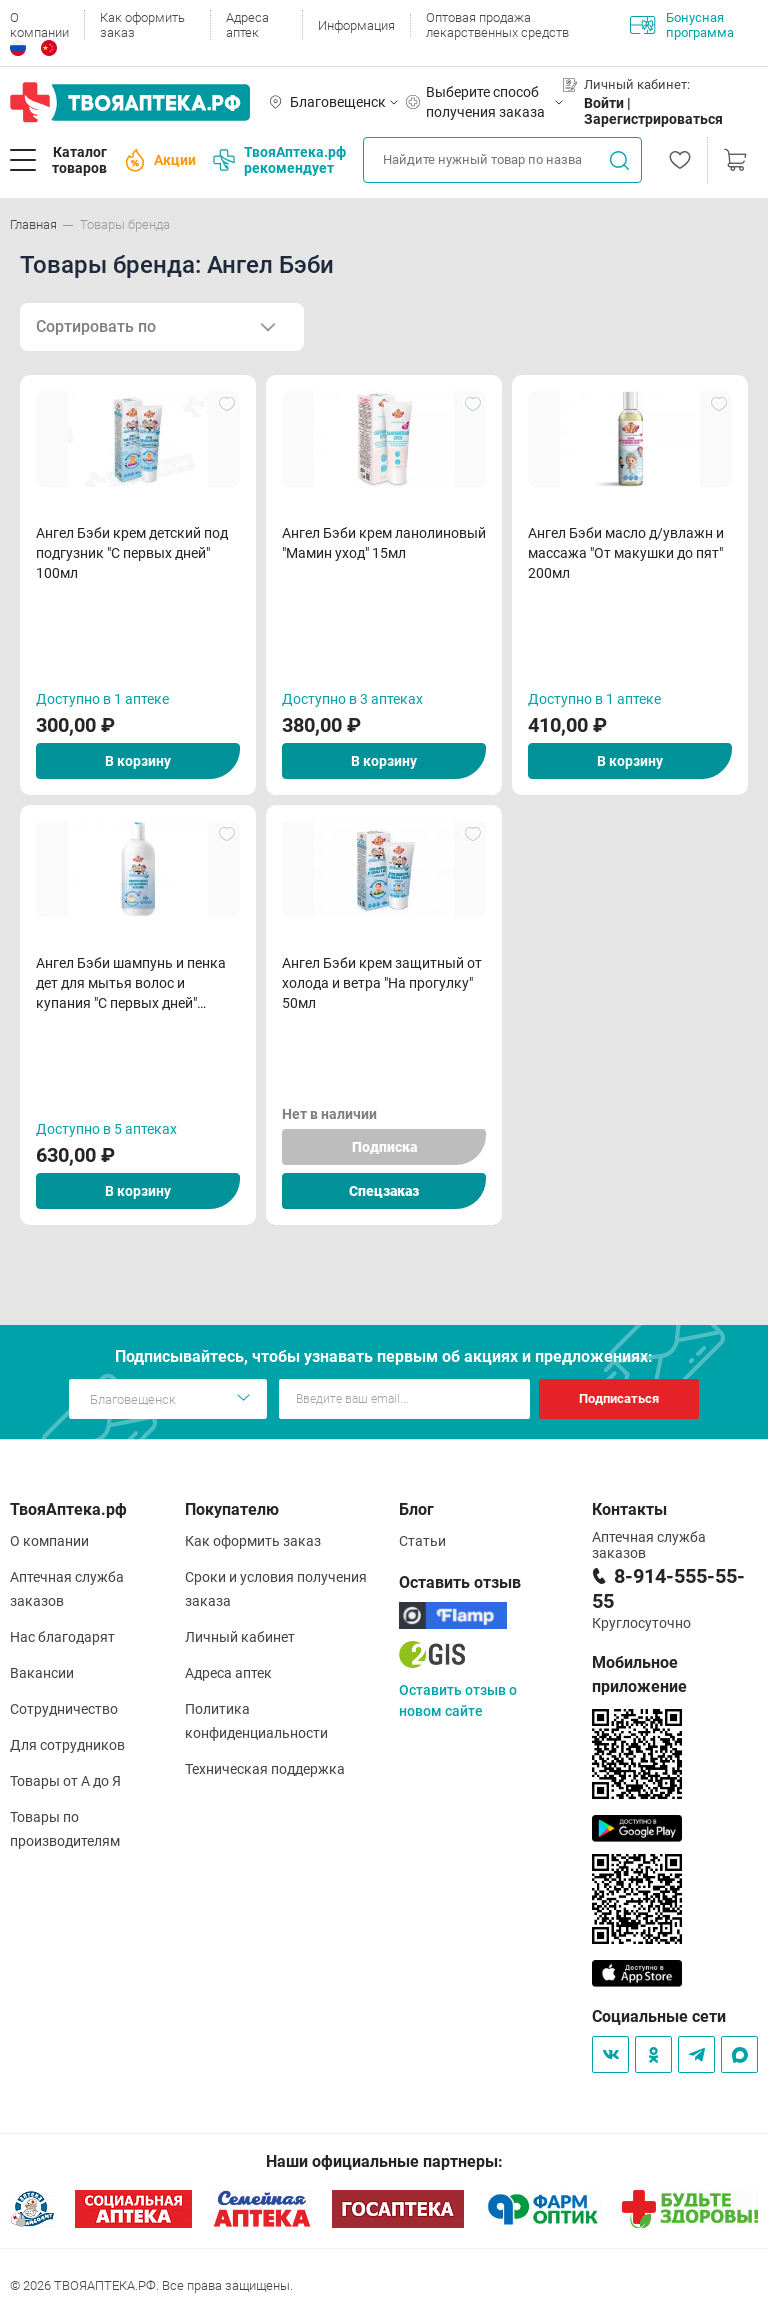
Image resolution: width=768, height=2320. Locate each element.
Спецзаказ (384, 1191)
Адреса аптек (247, 25)
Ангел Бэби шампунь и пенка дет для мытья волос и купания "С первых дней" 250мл (131, 984)
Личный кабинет (240, 1637)
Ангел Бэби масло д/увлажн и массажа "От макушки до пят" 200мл (626, 553)
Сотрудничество (64, 1709)
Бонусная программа (682, 25)
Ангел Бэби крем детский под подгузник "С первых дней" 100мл (132, 553)
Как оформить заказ (142, 25)
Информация (356, 25)
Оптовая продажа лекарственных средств (497, 25)
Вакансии (42, 1673)
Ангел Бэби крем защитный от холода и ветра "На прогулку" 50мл (382, 983)
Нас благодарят (62, 1637)
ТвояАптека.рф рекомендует (279, 160)
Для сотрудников (67, 1745)
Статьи (422, 1541)
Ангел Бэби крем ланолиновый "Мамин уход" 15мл (384, 543)
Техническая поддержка (265, 1769)
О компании (39, 25)
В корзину (138, 761)
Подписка (384, 1147)
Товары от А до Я (65, 1781)
